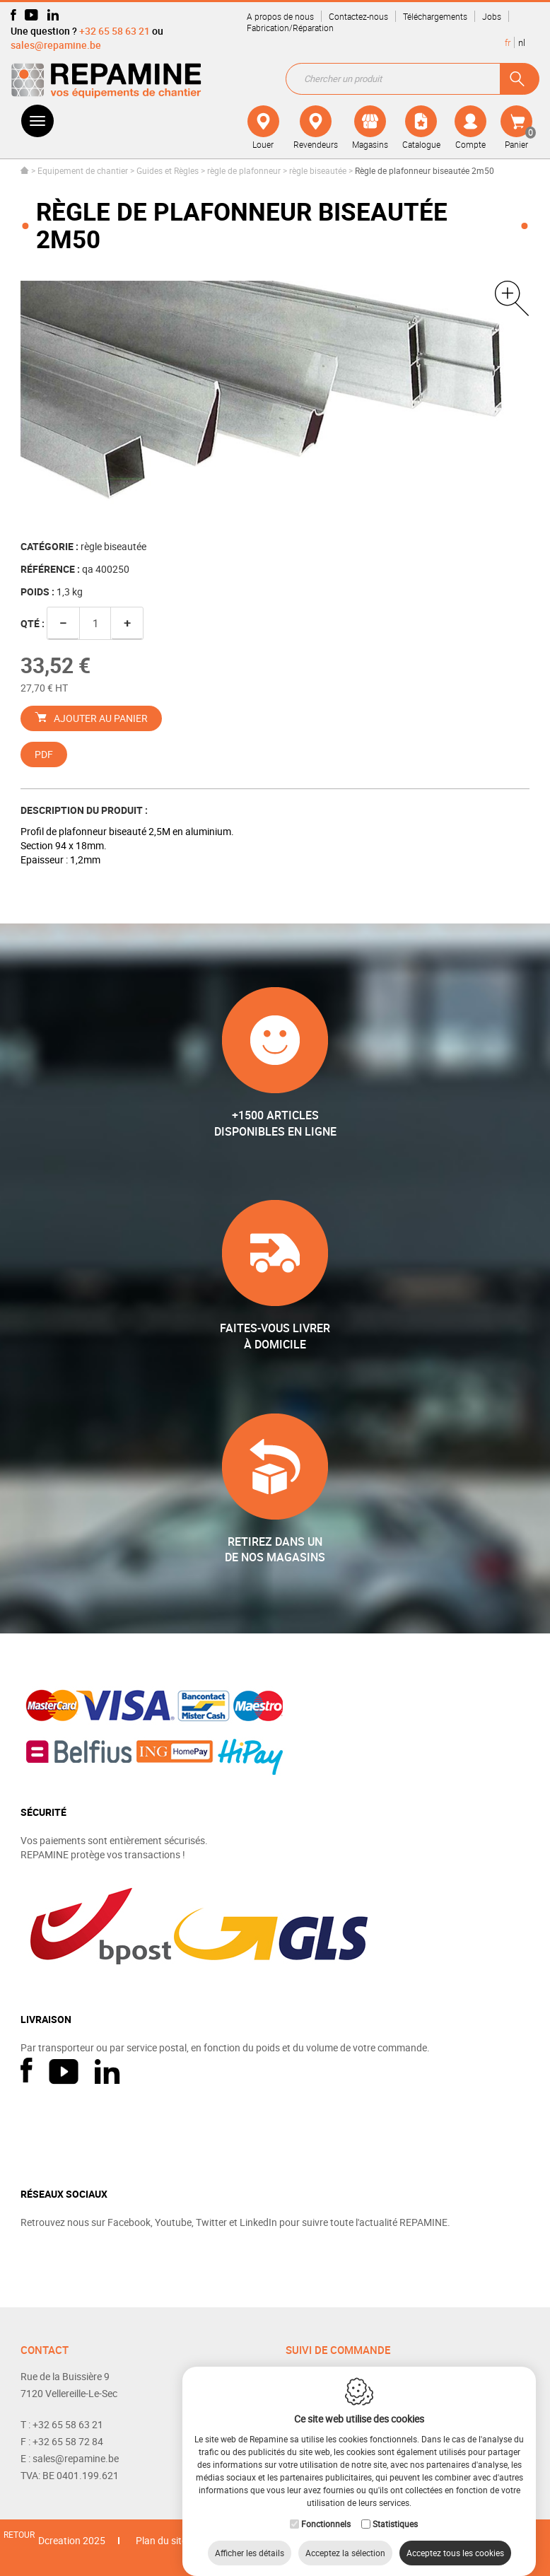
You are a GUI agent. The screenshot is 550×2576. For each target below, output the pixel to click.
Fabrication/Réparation (290, 27)
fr (507, 42)
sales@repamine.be (56, 45)
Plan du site (161, 2540)
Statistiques (395, 2509)
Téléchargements (435, 16)
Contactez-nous (358, 16)
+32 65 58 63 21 (114, 30)
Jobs (491, 16)
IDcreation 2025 (70, 2540)
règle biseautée (317, 170)
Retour (19, 2534)
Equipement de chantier (82, 170)
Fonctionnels (326, 2509)
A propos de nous (280, 16)
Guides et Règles (167, 170)
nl (521, 42)
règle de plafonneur (244, 170)
